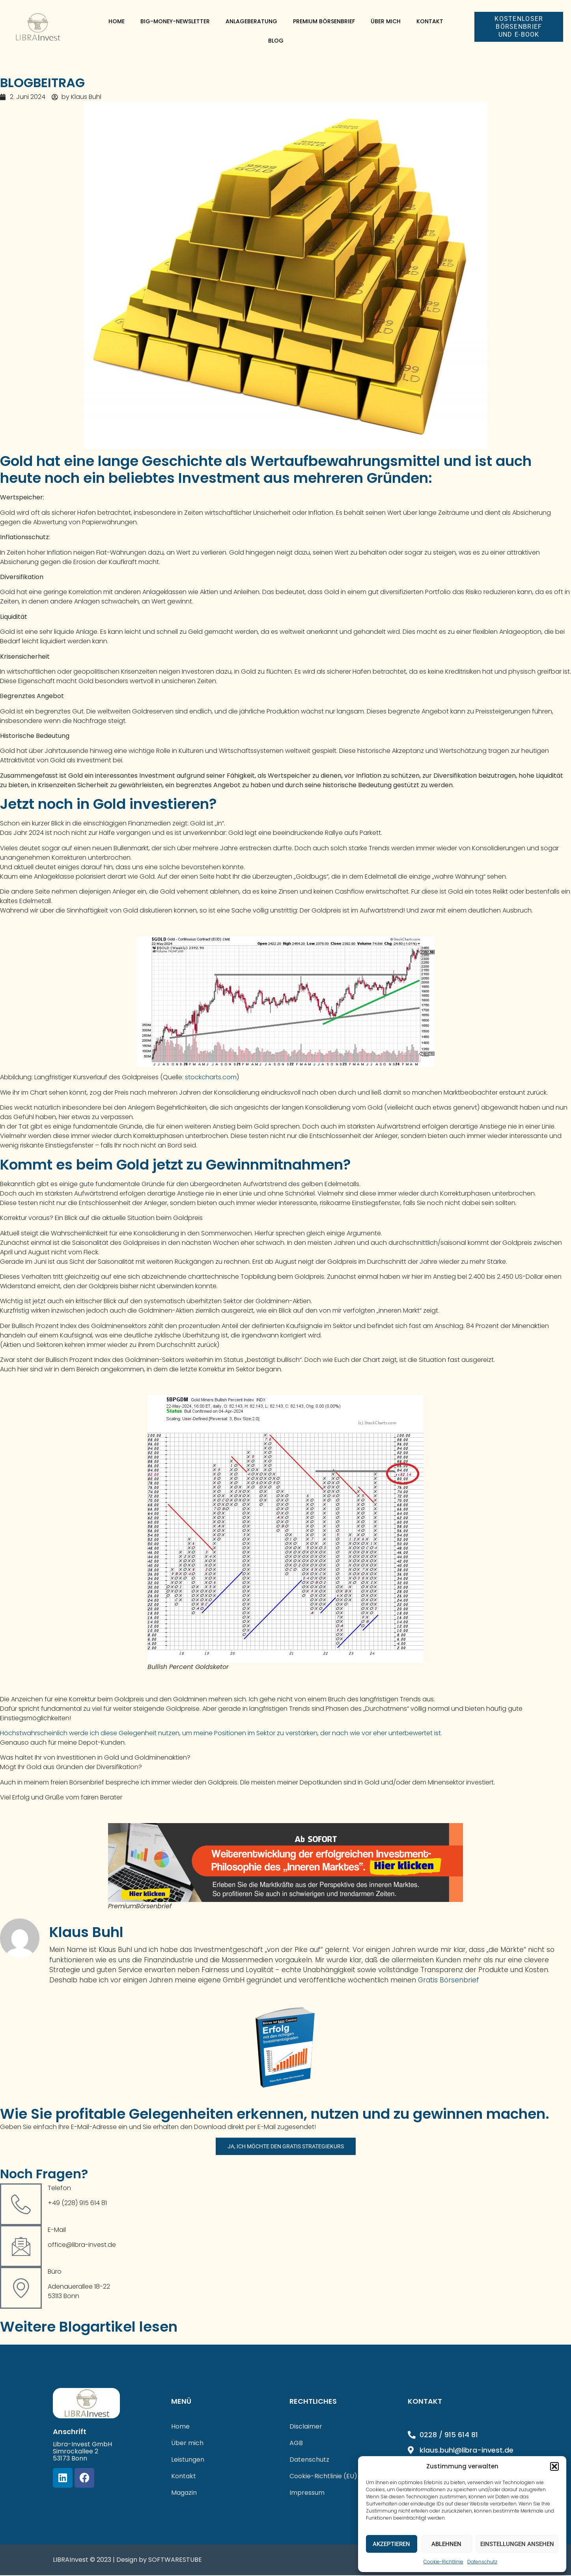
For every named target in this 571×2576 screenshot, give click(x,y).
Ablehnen (446, 2544)
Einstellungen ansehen (517, 2544)
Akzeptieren (391, 2544)
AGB (296, 2443)
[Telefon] (21, 2205)
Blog (276, 41)
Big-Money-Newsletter (175, 21)
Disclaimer (305, 2427)
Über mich (386, 21)
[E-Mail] (21, 2247)
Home (116, 21)
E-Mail (57, 2230)
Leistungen (187, 2460)
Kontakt (429, 21)
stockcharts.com (211, 1077)
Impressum (307, 2493)
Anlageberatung (251, 21)
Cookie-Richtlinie (443, 2561)
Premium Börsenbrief (324, 21)
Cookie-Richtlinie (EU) (323, 2476)
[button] (554, 2466)
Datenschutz (482, 2561)
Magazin (184, 2493)
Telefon (59, 2188)
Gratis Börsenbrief (448, 1980)
